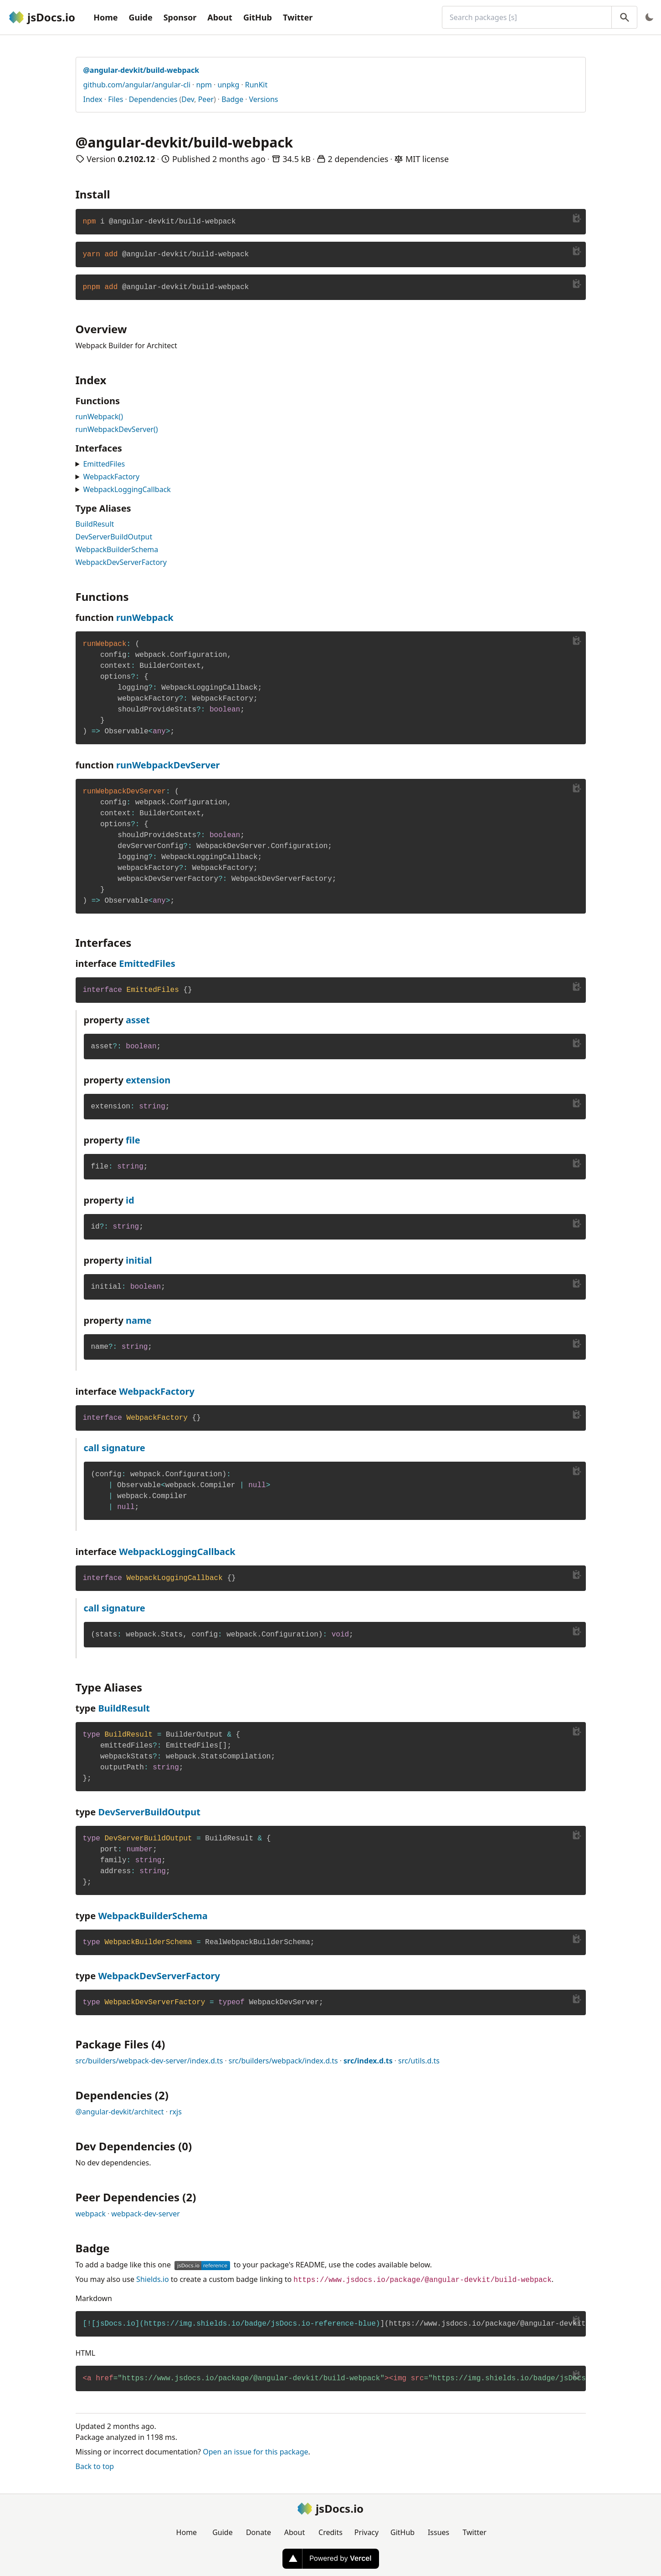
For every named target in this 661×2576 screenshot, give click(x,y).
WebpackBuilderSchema (117, 549)
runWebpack (145, 617)
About (219, 17)
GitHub (257, 17)
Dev (187, 99)
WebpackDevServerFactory (121, 562)
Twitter (298, 17)
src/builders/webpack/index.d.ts (283, 2061)
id (130, 1200)
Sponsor (180, 17)
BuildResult (95, 524)
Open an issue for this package (255, 2452)
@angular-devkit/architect (120, 2112)
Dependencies (153, 99)
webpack (91, 2214)
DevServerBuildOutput (114, 537)
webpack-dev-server (145, 2214)
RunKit (256, 85)
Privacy (366, 2532)
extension (148, 1080)
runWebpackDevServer (168, 765)
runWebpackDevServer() (117, 429)
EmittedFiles (104, 464)
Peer (206, 99)
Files (115, 99)
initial (139, 1260)
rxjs (175, 2112)
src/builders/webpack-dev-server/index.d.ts (149, 2061)
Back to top (95, 2466)
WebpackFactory (111, 477)
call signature (114, 1448)
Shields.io (152, 2279)
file (133, 1140)
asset (138, 1020)
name (138, 1320)
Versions (263, 99)
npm (204, 85)
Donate (258, 2532)
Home (105, 17)
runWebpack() (99, 417)
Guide (140, 17)
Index (92, 99)
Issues (438, 2532)
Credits (330, 2532)
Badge (232, 99)
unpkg (228, 85)
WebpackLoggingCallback (126, 489)
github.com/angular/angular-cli (137, 85)
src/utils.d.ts (419, 2061)
